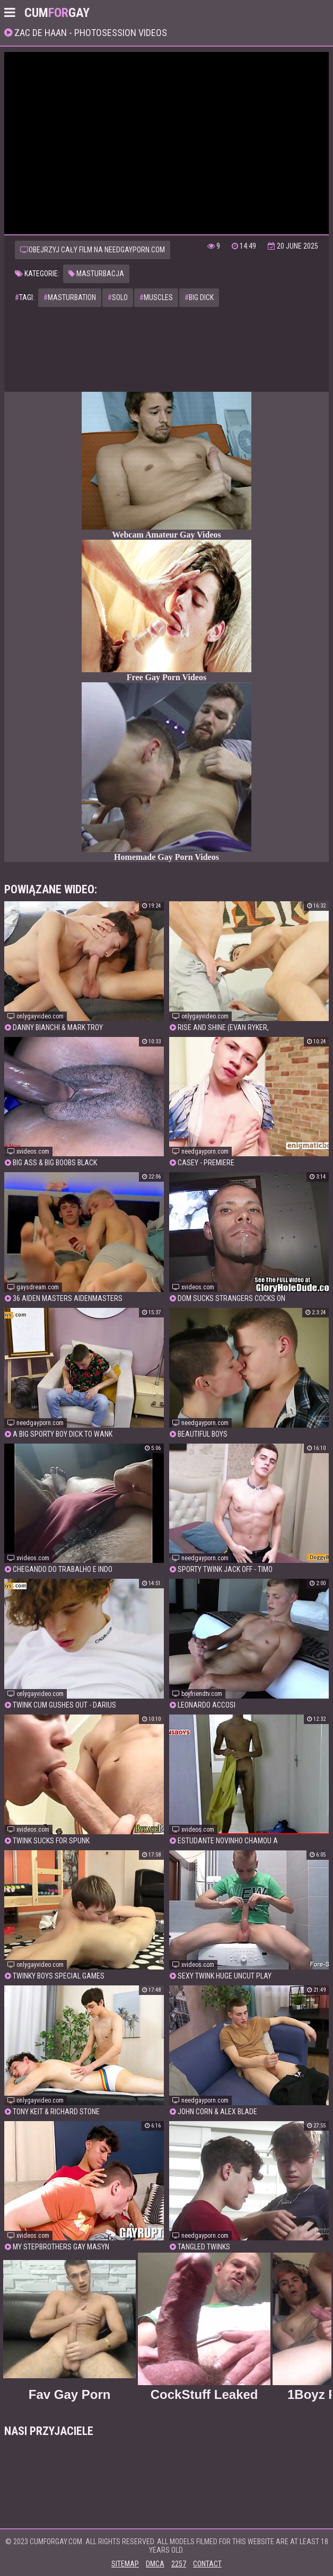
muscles (156, 297)
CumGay (57, 12)
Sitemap (125, 2564)
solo (118, 297)
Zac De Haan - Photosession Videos (89, 32)
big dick (199, 297)
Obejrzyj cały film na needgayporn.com (92, 249)
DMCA (155, 2564)
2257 (178, 2564)
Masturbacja (96, 273)
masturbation (69, 297)
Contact (207, 2564)
